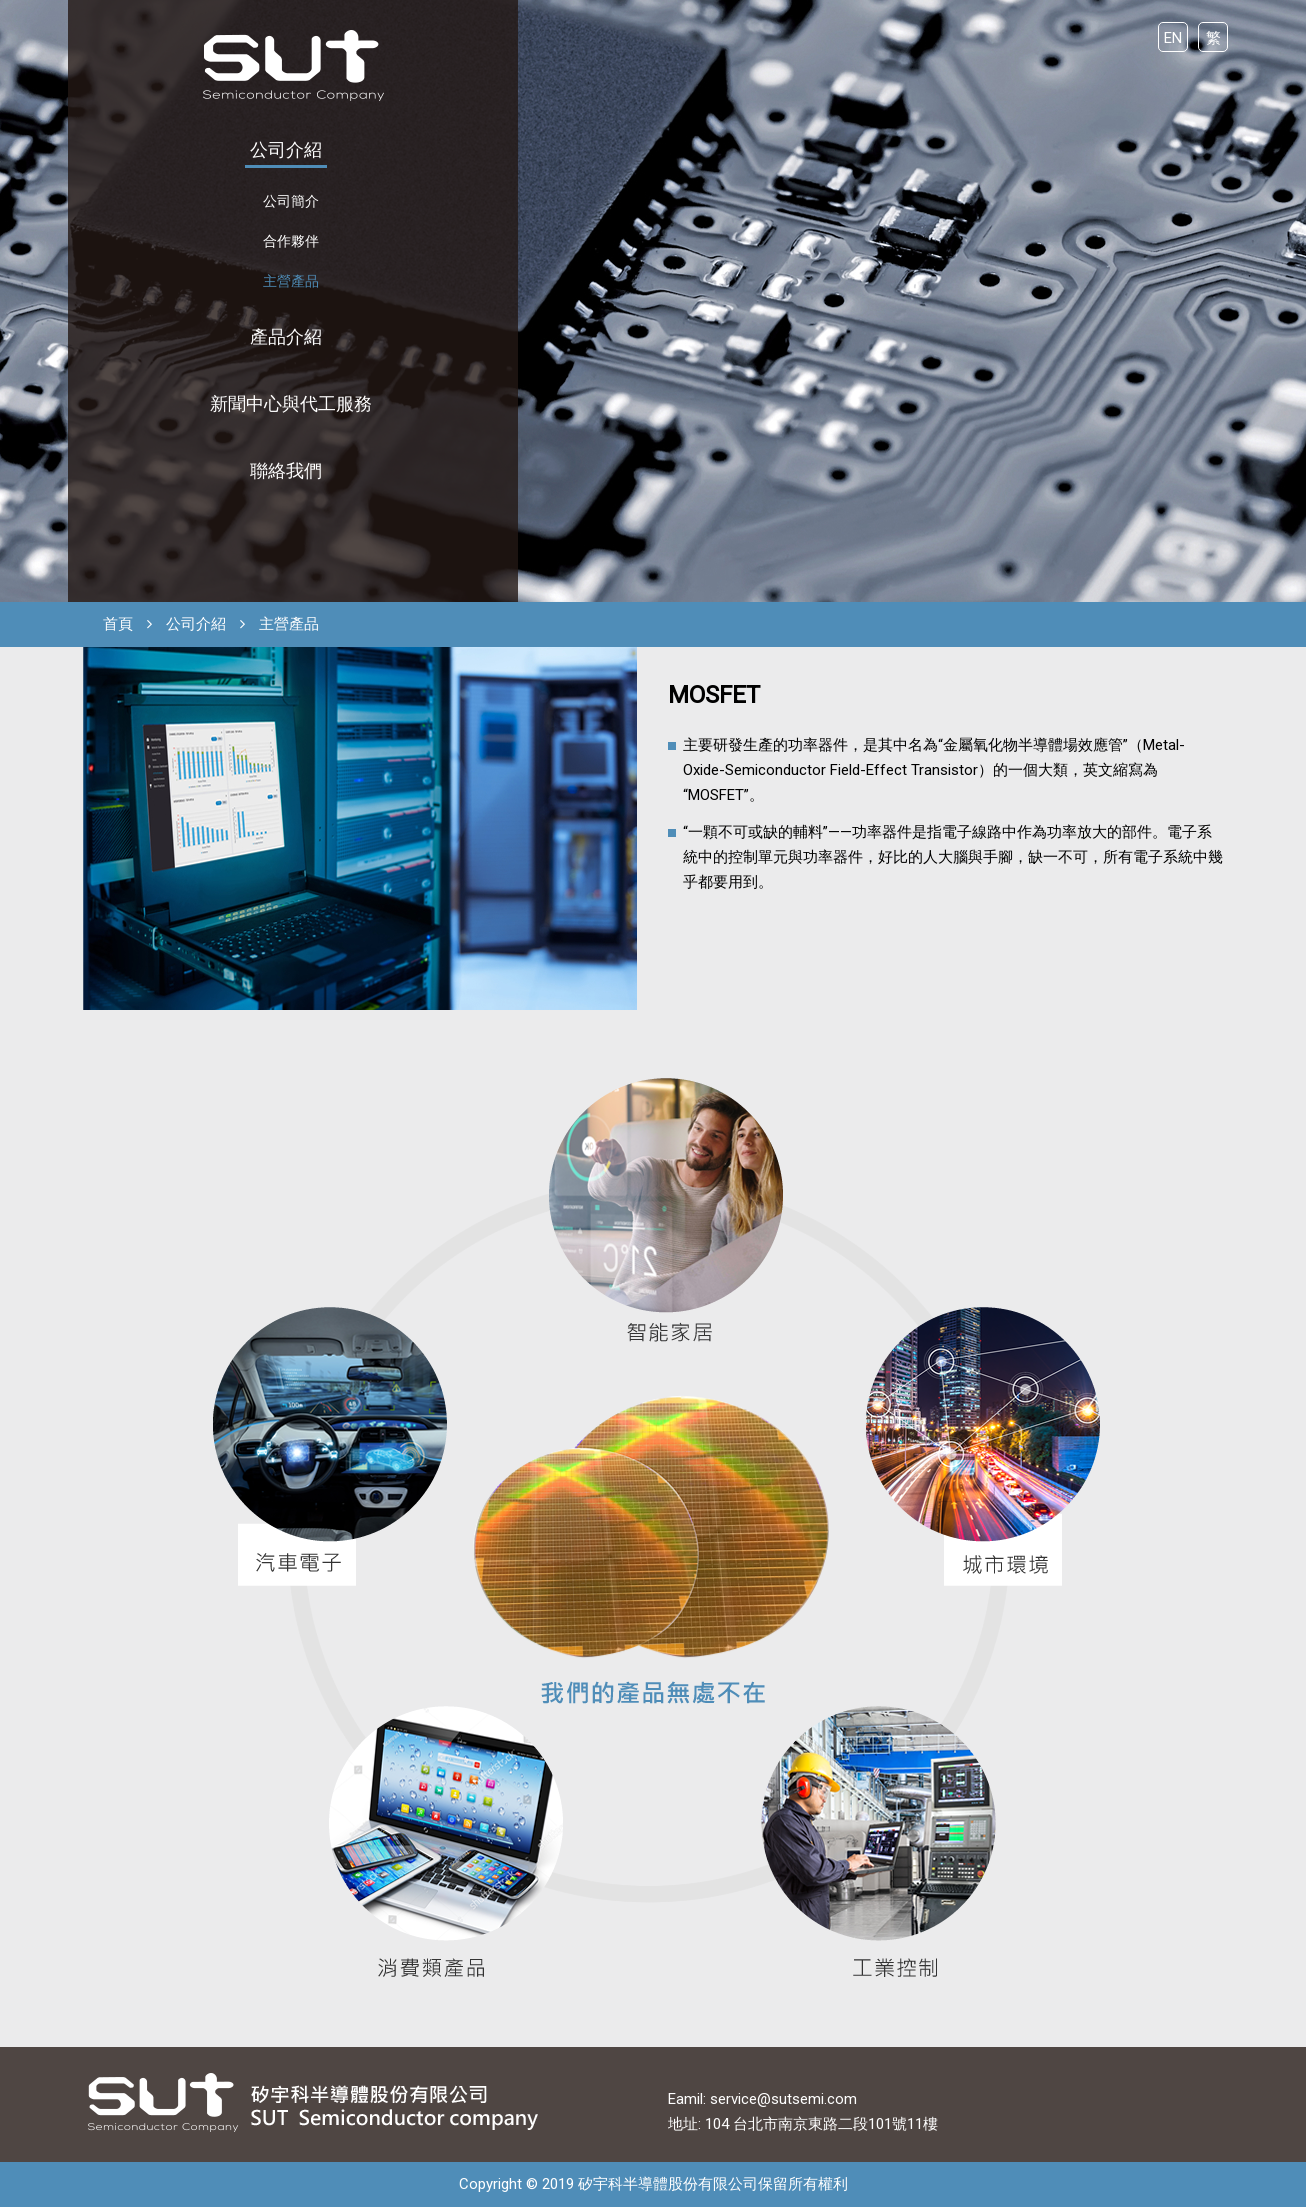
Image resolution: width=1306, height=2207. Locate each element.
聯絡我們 (286, 470)
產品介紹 (286, 336)
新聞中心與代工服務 (291, 403)
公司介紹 (286, 149)
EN (1173, 38)
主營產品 (291, 281)
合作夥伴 (291, 241)
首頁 (118, 624)
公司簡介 (291, 201)
